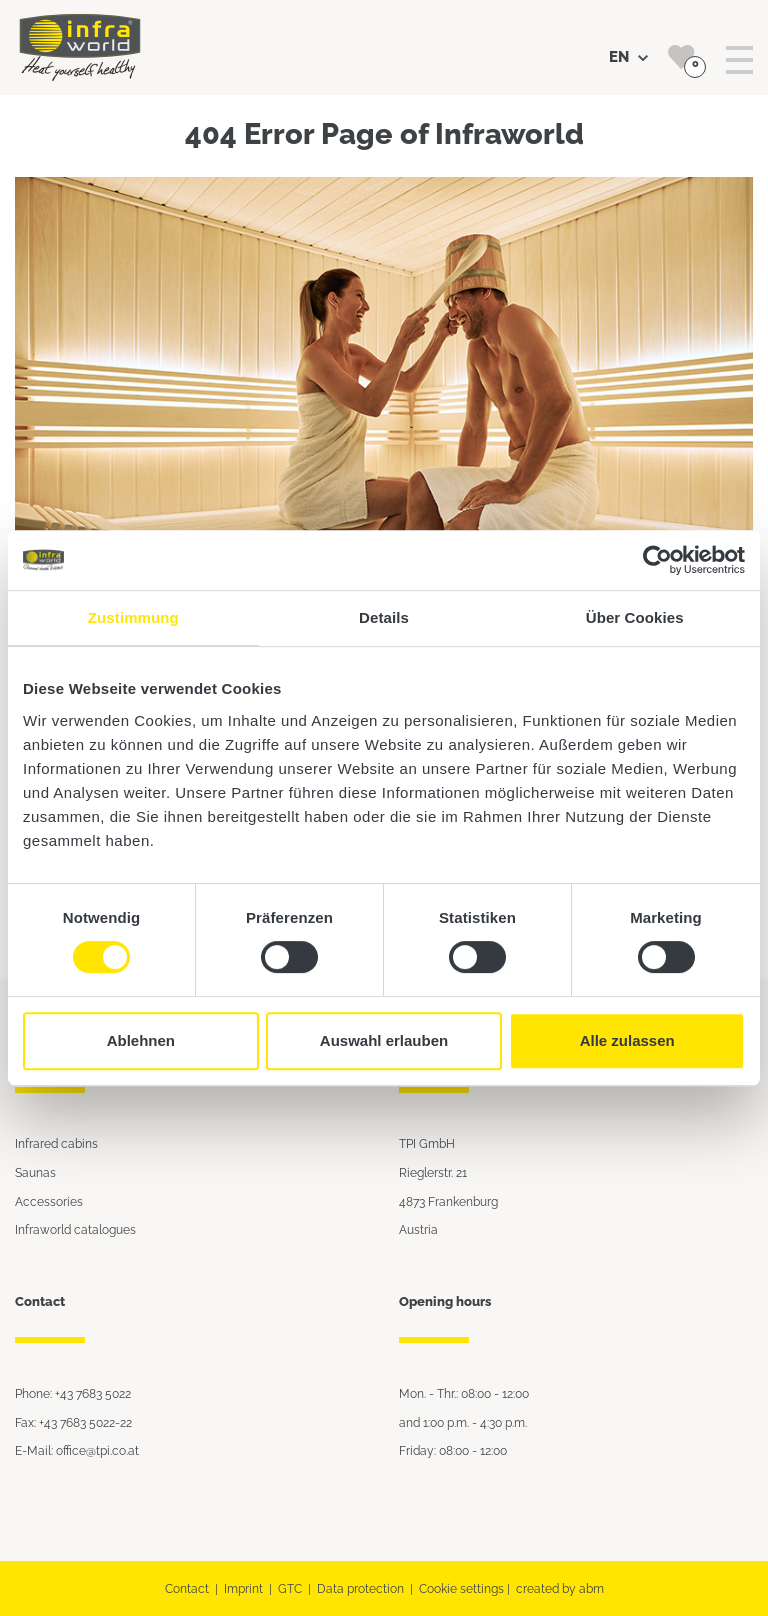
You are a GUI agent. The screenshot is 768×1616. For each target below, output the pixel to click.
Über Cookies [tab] (635, 617)
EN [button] (628, 57)
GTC (290, 1588)
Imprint (243, 1588)
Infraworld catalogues (75, 1229)
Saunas (35, 1172)
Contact (187, 1588)
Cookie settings (461, 1588)
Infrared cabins (56, 1143)
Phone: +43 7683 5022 (73, 1393)
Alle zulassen (627, 1040)
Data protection (360, 1588)
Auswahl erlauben (384, 1040)
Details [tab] (384, 617)
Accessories (49, 1201)
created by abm (560, 1588)
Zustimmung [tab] (133, 617)
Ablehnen (141, 1040)
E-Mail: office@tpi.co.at (77, 1450)
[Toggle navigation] (739, 60)
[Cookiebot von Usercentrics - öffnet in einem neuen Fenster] (657, 560)
